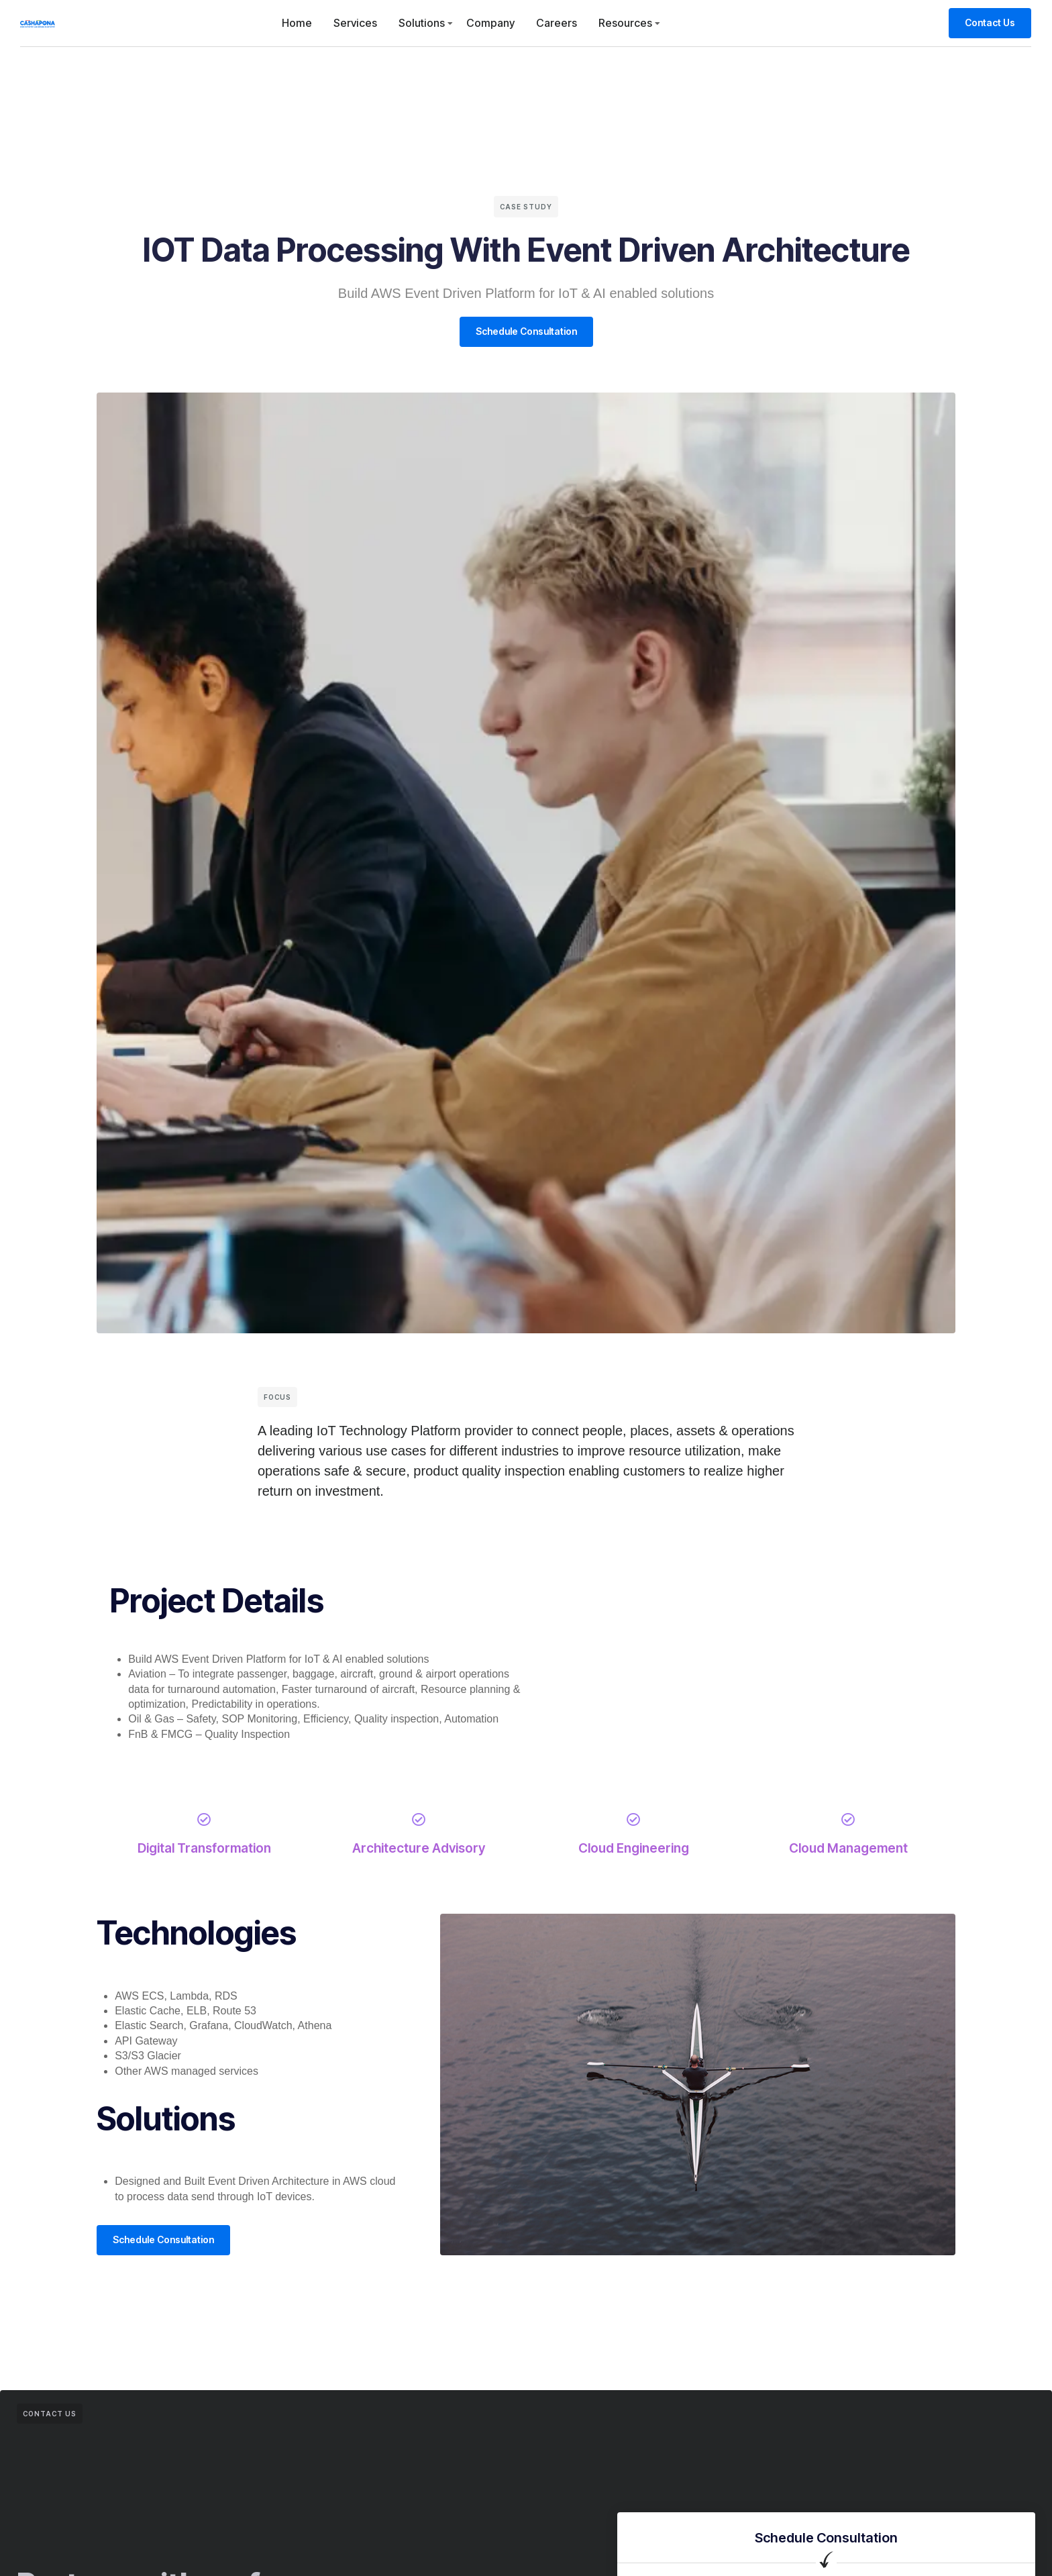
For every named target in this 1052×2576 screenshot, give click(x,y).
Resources (625, 23)
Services (355, 23)
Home (297, 23)
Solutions (422, 23)
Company (490, 23)
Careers (556, 23)
